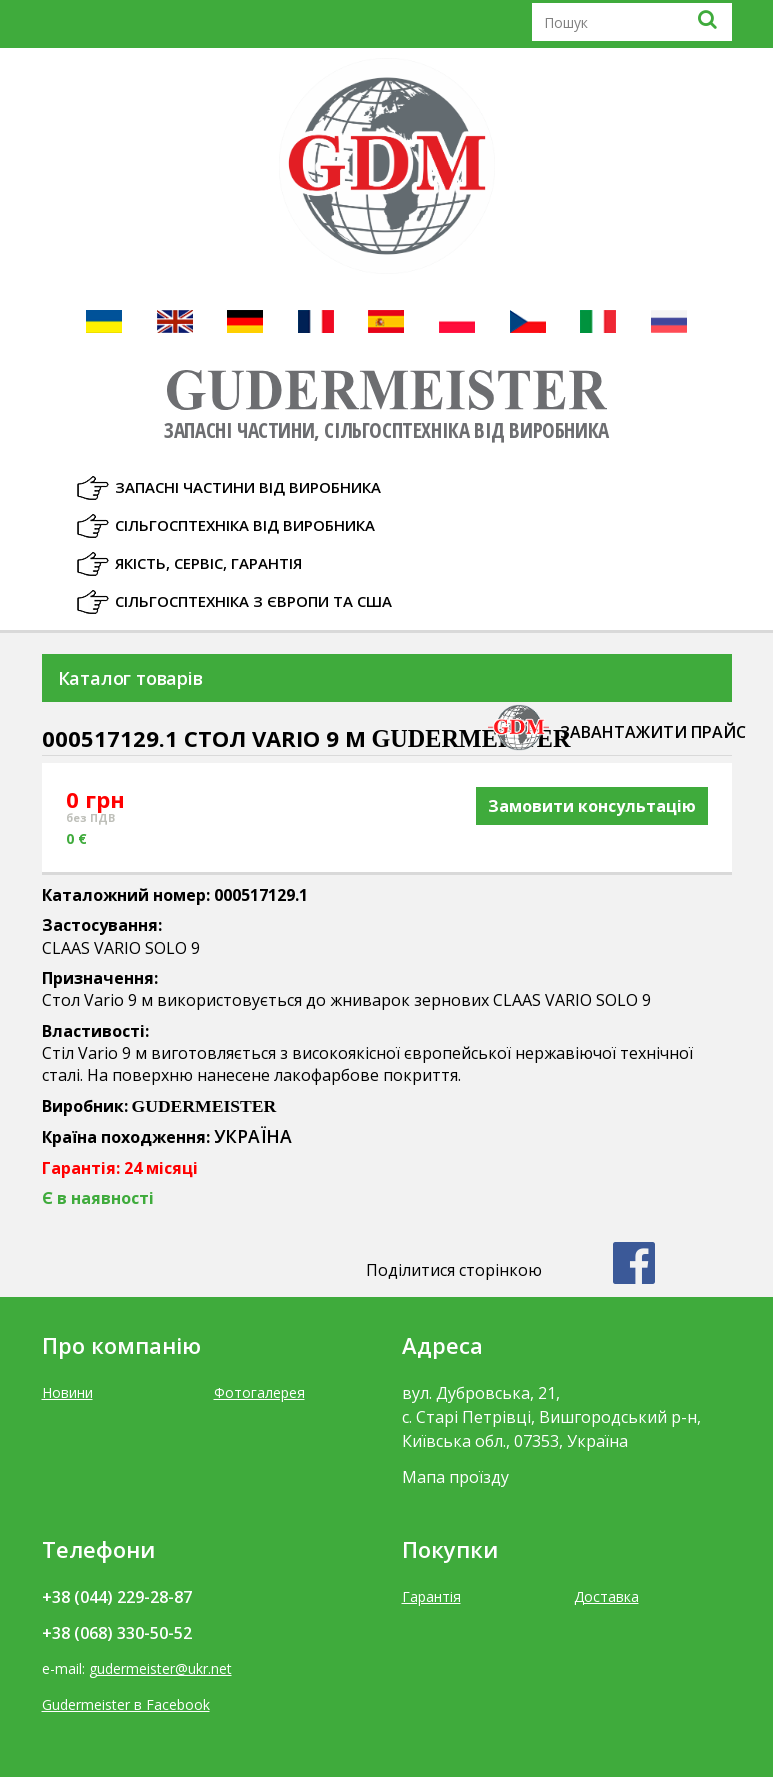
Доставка (606, 1596)
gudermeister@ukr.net (160, 1668)
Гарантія (431, 1596)
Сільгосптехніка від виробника (245, 525)
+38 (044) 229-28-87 (117, 1597)
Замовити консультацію (592, 806)
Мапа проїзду (455, 1477)
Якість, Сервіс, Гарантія (208, 563)
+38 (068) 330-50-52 (117, 1633)
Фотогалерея (259, 1392)
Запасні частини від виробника (248, 487)
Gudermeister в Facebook (126, 1704)
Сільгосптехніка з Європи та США (253, 601)
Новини (67, 1392)
